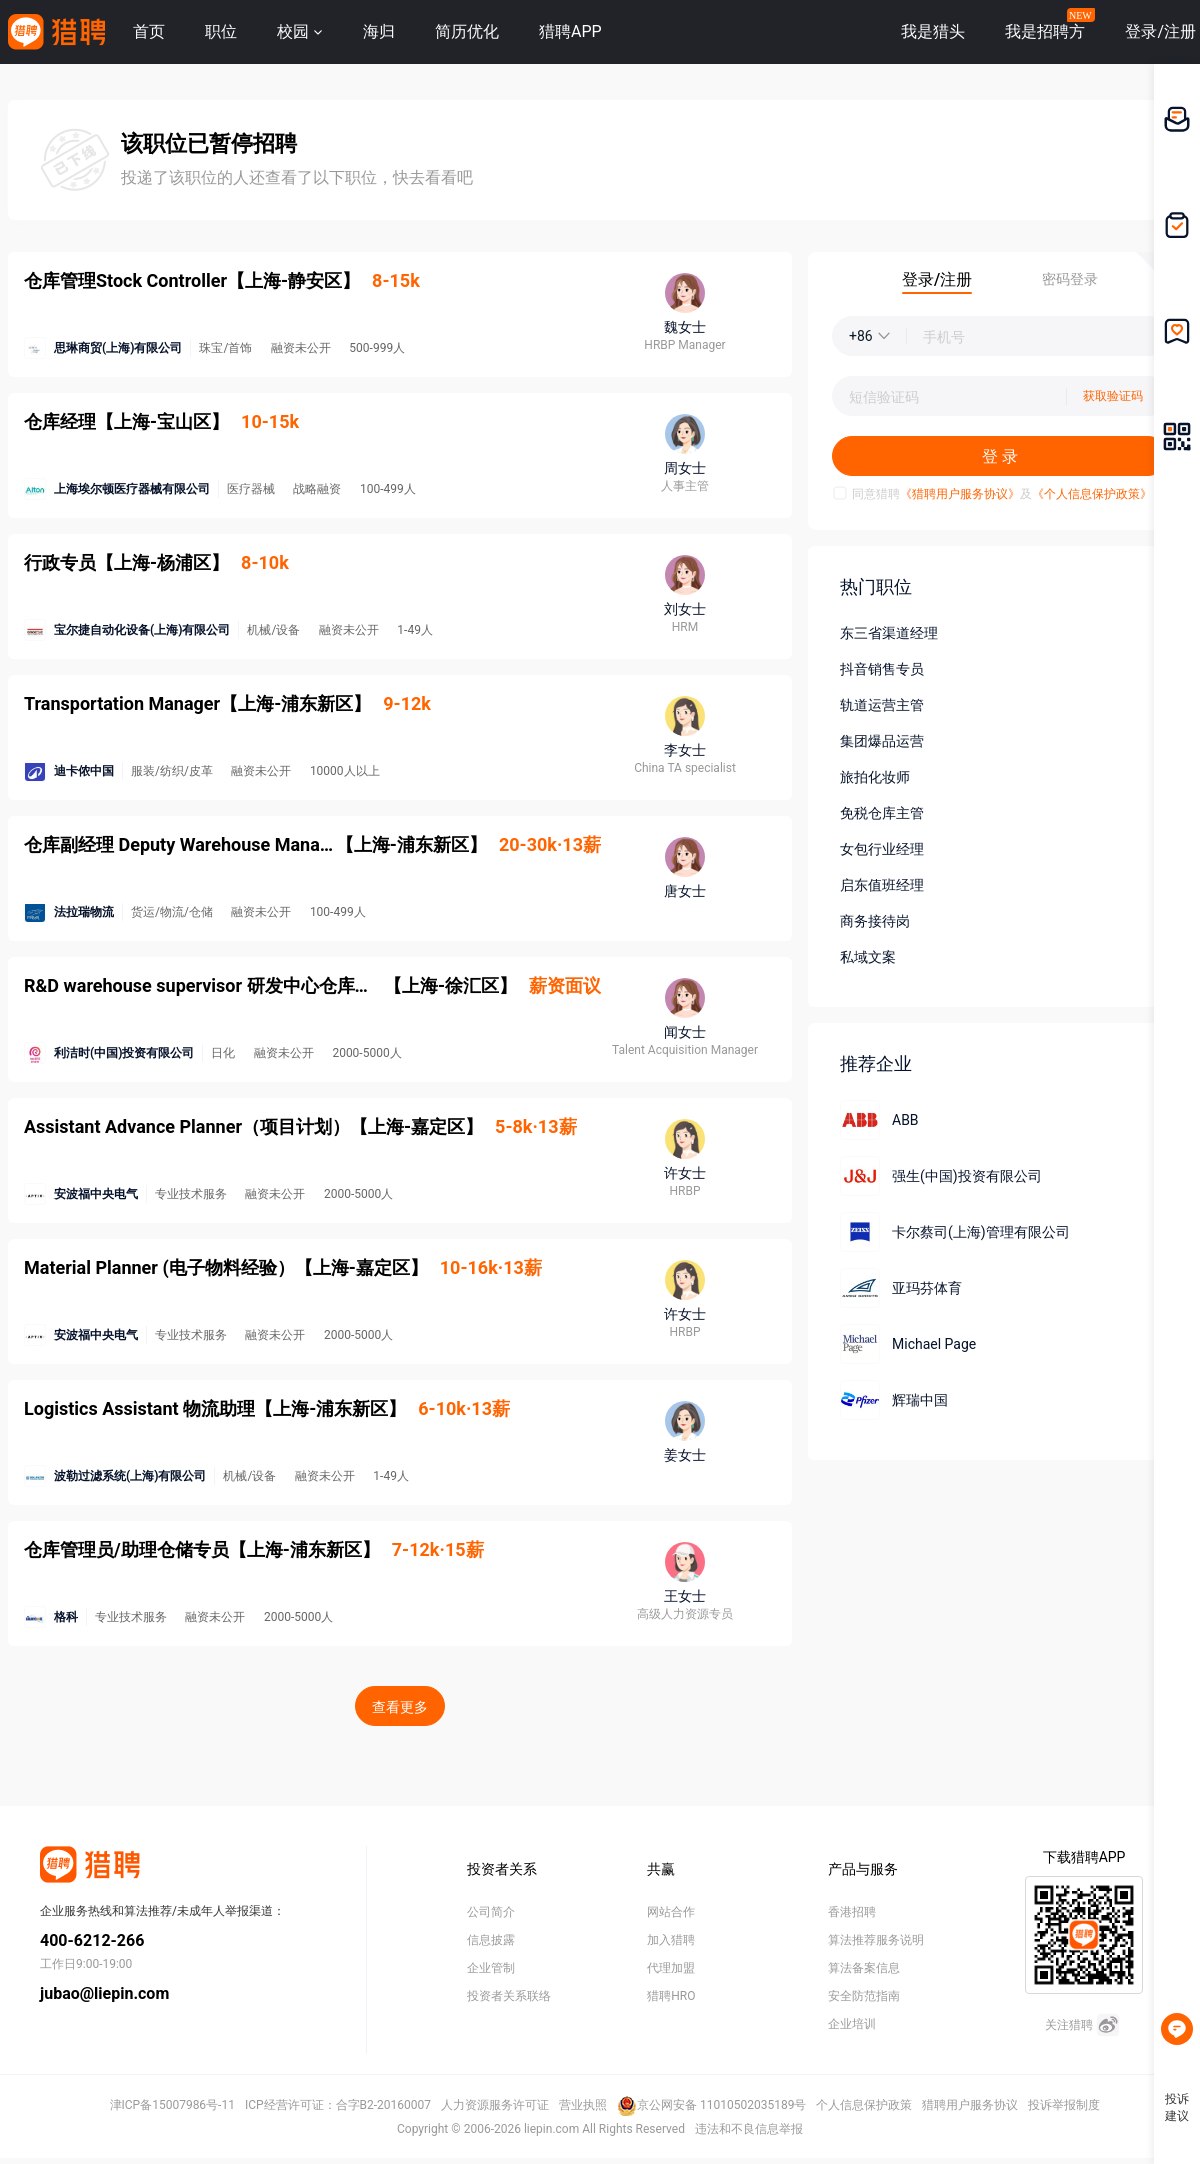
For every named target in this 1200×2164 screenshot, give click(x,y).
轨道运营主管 (882, 705)
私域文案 (868, 957)
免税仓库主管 (882, 813)
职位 (221, 31)
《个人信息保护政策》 (1092, 494)
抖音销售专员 (882, 669)
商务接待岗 (875, 921)
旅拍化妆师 (875, 777)
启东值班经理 (882, 885)
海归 (379, 31)
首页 (149, 31)
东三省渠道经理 (889, 633)
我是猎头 (933, 31)
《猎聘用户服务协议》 (960, 494)
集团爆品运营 (882, 741)
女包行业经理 (882, 849)
